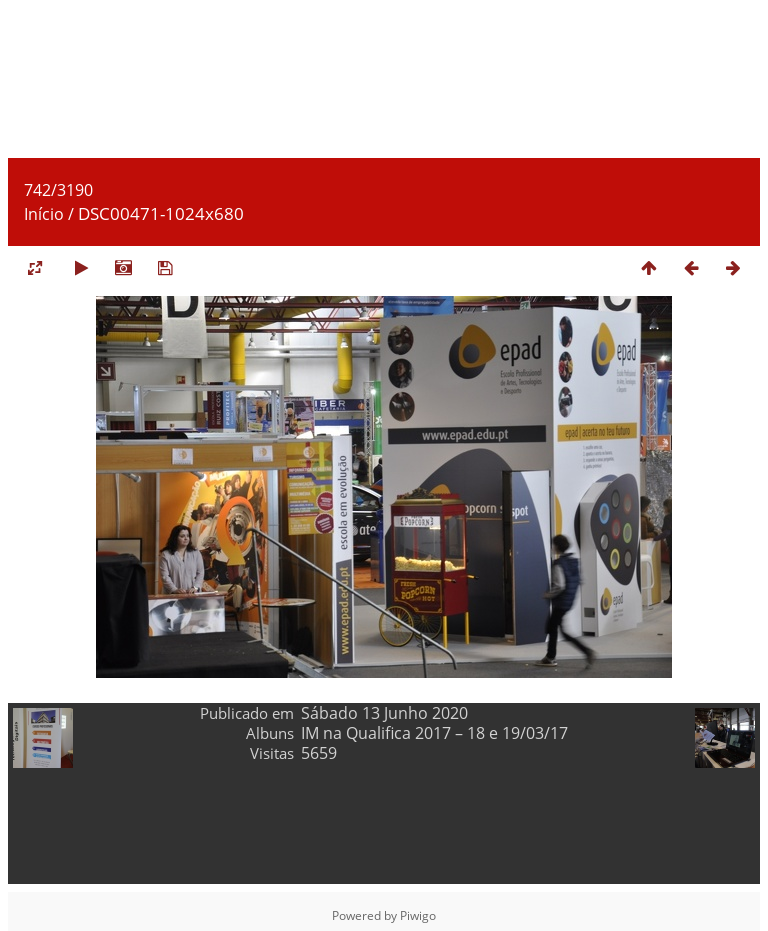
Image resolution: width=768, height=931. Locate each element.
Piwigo (418, 915)
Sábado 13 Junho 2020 (384, 713)
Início (44, 214)
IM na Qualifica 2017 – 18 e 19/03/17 (434, 733)
